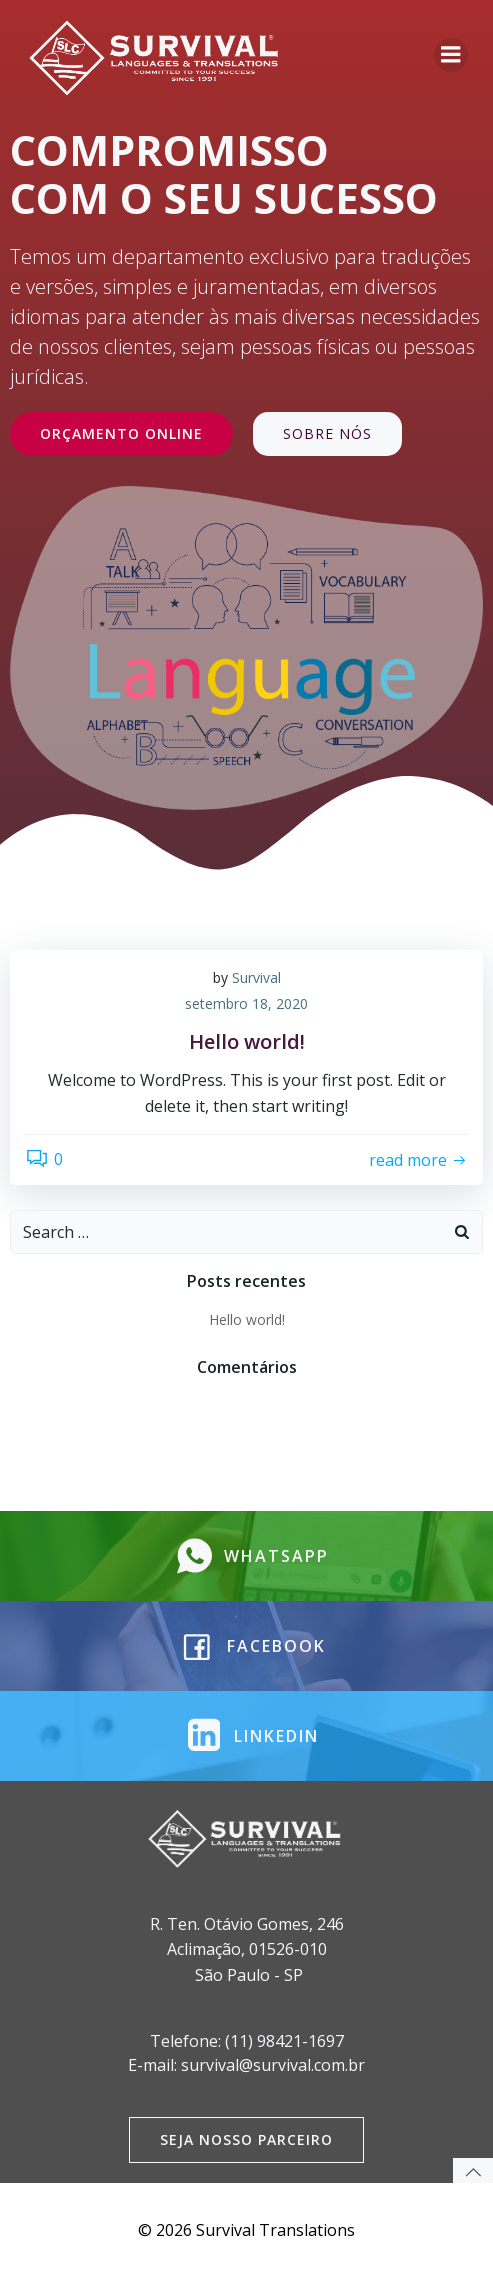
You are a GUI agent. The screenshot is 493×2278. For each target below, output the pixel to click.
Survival (256, 977)
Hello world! (247, 1319)
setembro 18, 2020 (246, 1003)
